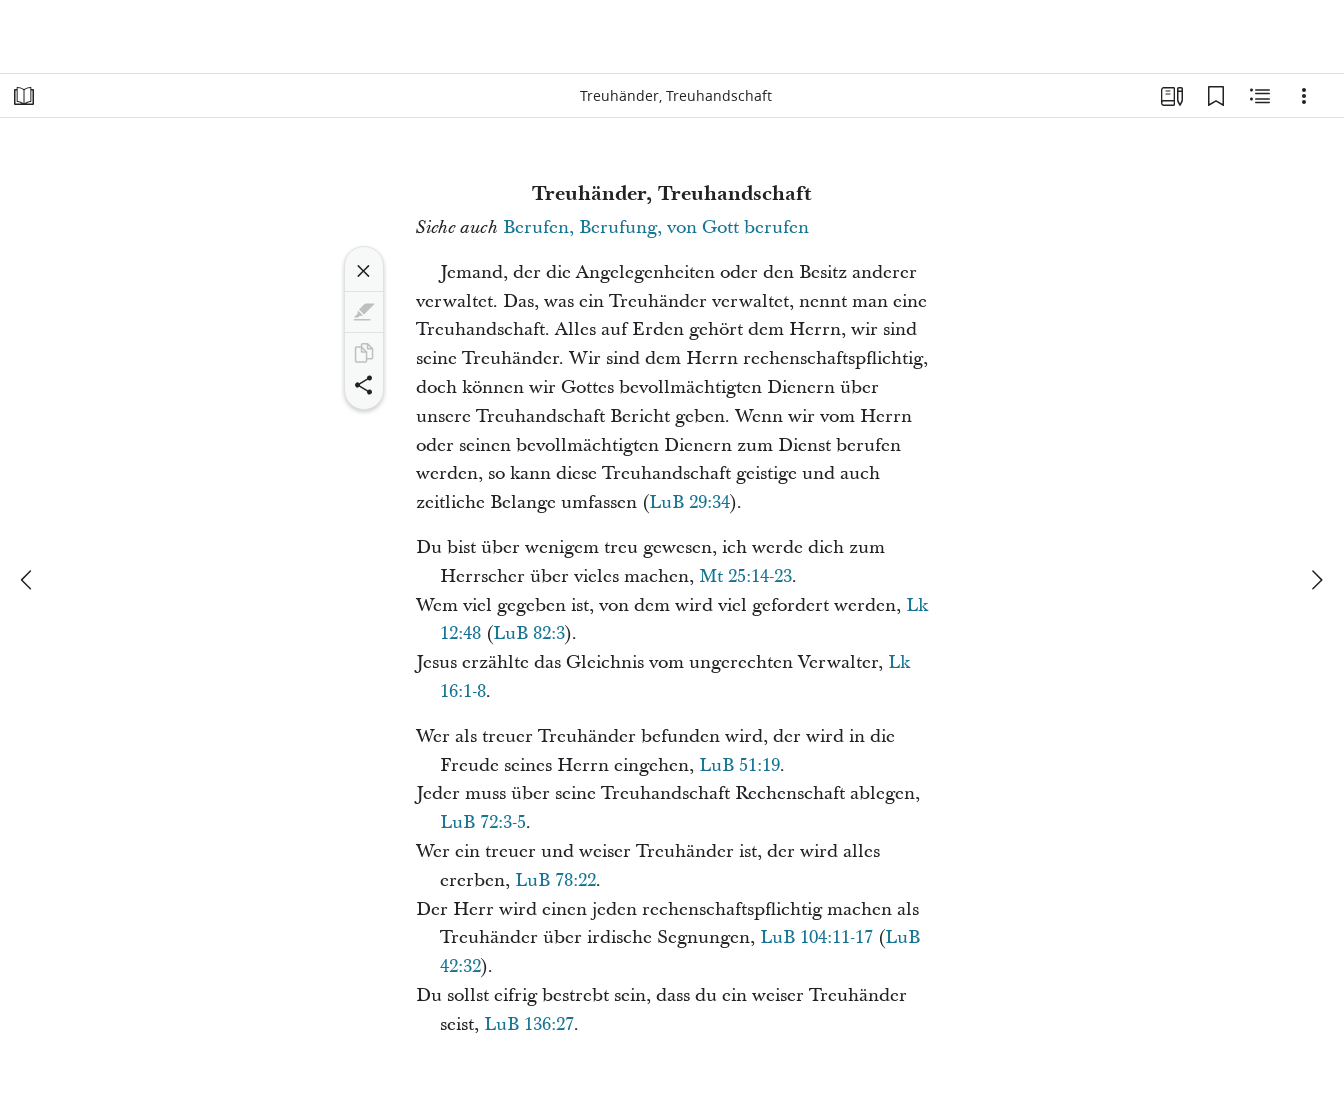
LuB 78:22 (555, 880)
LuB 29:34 (689, 502)
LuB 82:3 (529, 633)
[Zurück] (28, 580)
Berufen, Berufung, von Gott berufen (656, 227)
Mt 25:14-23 (745, 576)
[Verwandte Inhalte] (1260, 96)
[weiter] (1316, 580)
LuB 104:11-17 (816, 937)
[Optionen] (1304, 96)
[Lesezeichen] (1216, 96)
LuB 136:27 (529, 1024)
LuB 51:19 (739, 765)
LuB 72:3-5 (483, 822)
